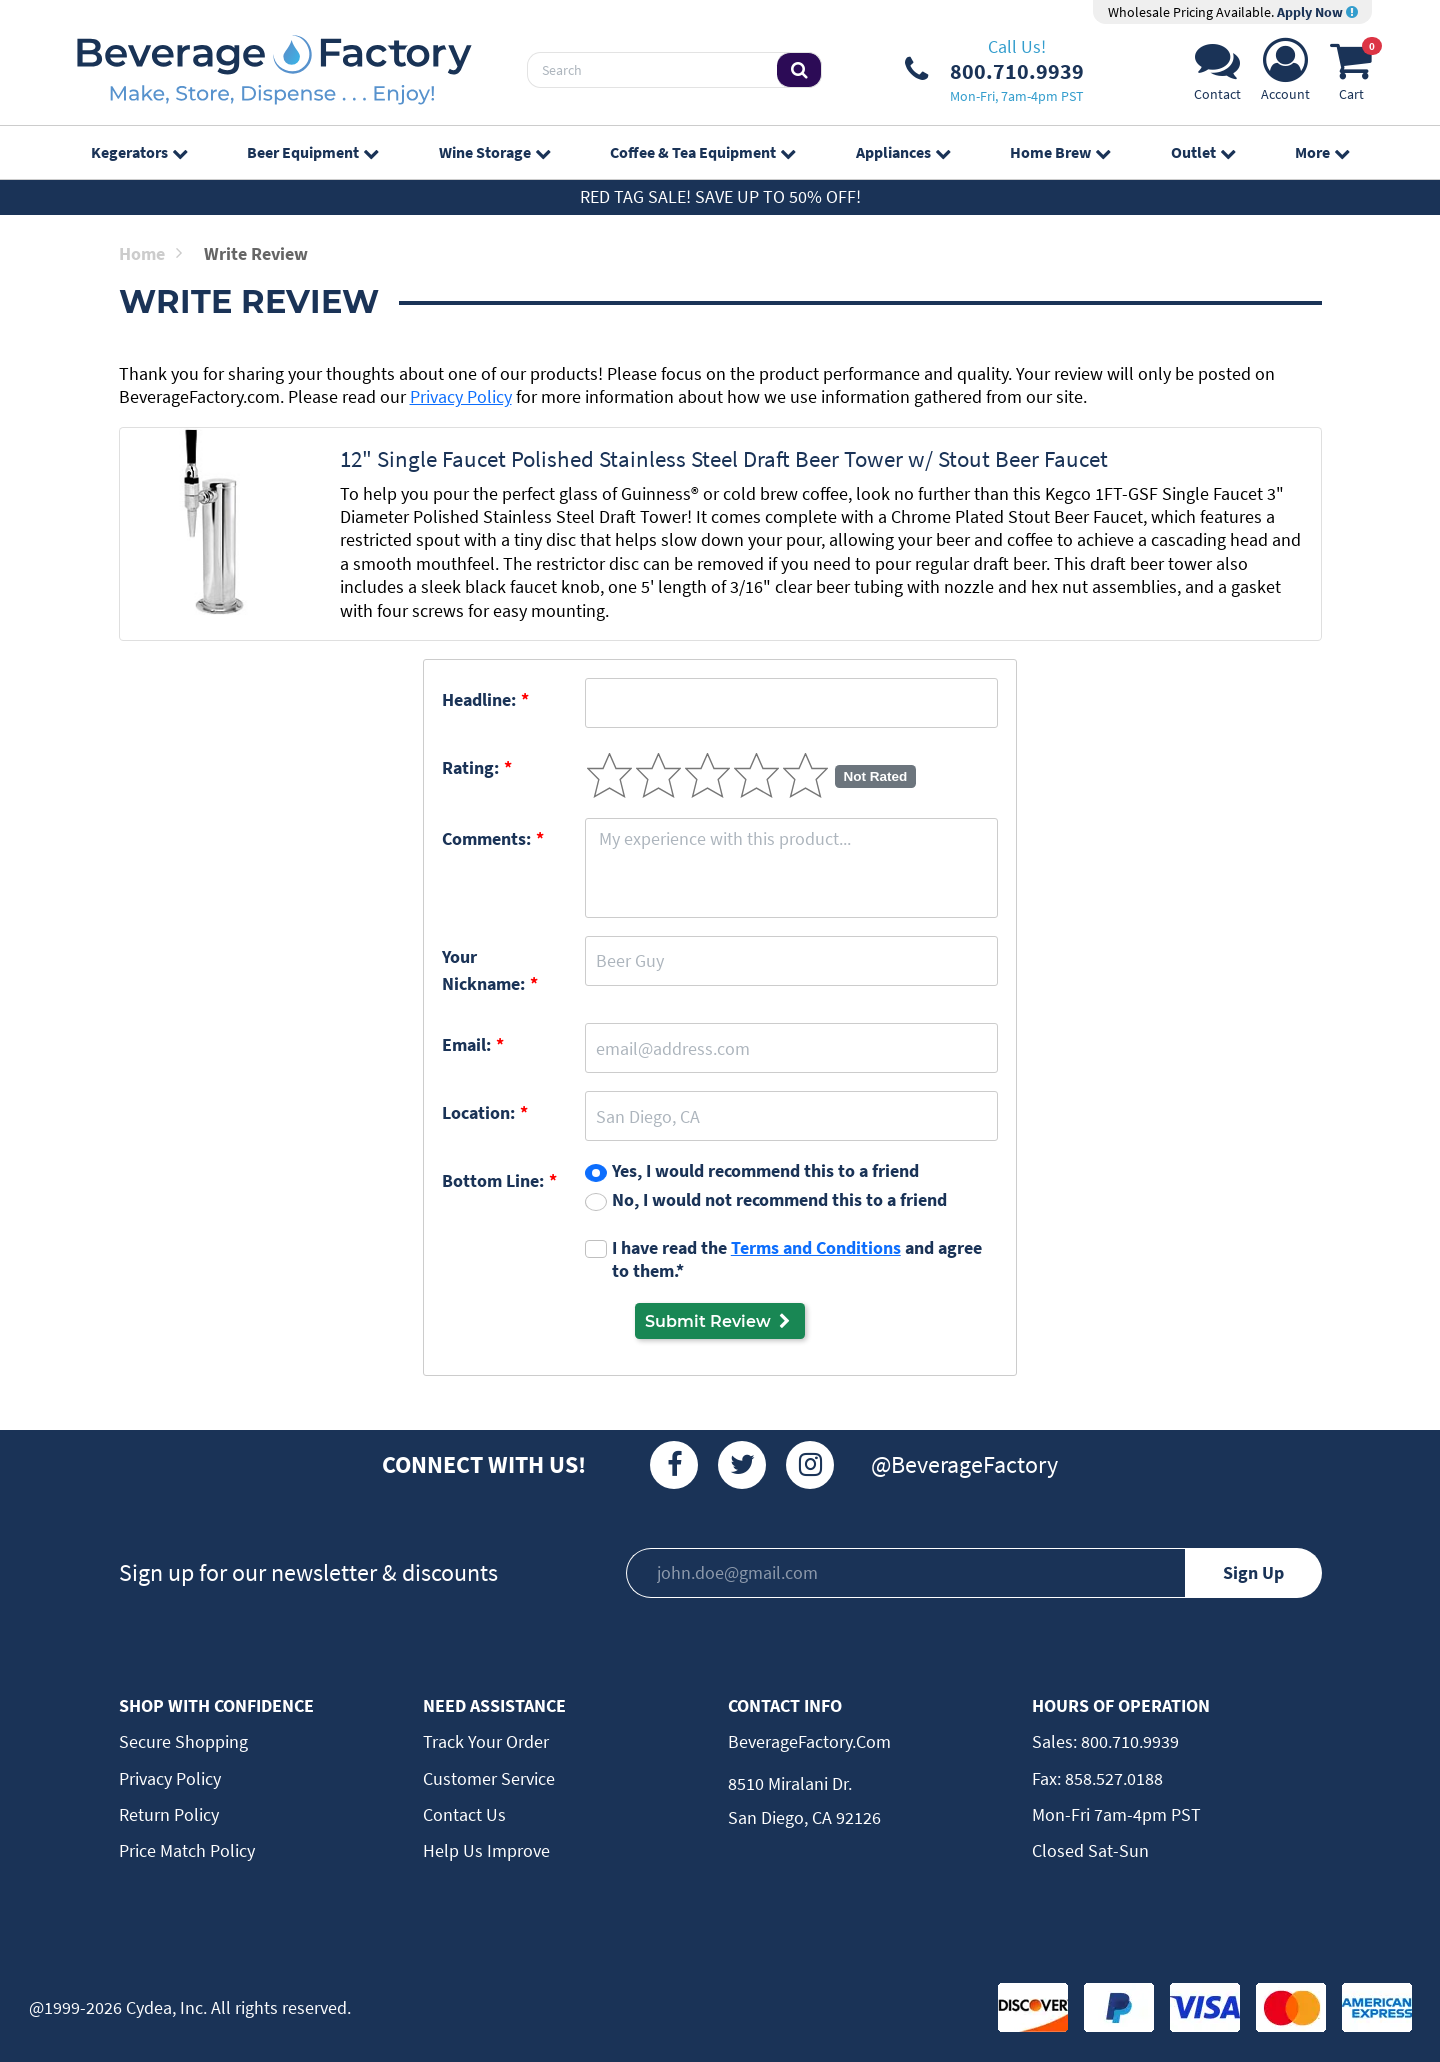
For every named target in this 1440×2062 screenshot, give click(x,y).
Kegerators (139, 152)
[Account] (1285, 75)
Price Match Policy (187, 1850)
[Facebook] (674, 1465)
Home (150, 253)
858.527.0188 (1112, 1778)
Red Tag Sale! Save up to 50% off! (720, 196)
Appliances (903, 152)
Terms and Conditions (816, 1247)
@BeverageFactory (964, 1464)
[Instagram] (810, 1465)
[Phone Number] (994, 70)
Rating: (470, 767)
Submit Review (720, 1321)
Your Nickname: (483, 970)
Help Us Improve (486, 1850)
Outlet (1203, 152)
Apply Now (1317, 12)
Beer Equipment (312, 152)
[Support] (1217, 75)
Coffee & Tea (702, 152)
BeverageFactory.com (809, 1741)
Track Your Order (486, 1741)
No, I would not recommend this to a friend (779, 1199)
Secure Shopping (183, 1741)
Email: (466, 1044)
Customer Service (489, 1778)
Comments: (486, 838)
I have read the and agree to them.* (797, 1259)
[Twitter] (742, 1465)
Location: (478, 1112)
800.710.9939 (1128, 1741)
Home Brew (1060, 152)
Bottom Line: (493, 1180)
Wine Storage (494, 152)
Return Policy (169, 1814)
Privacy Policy (461, 396)
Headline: (479, 699)
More (1322, 152)
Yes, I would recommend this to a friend (765, 1170)
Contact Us (464, 1814)
